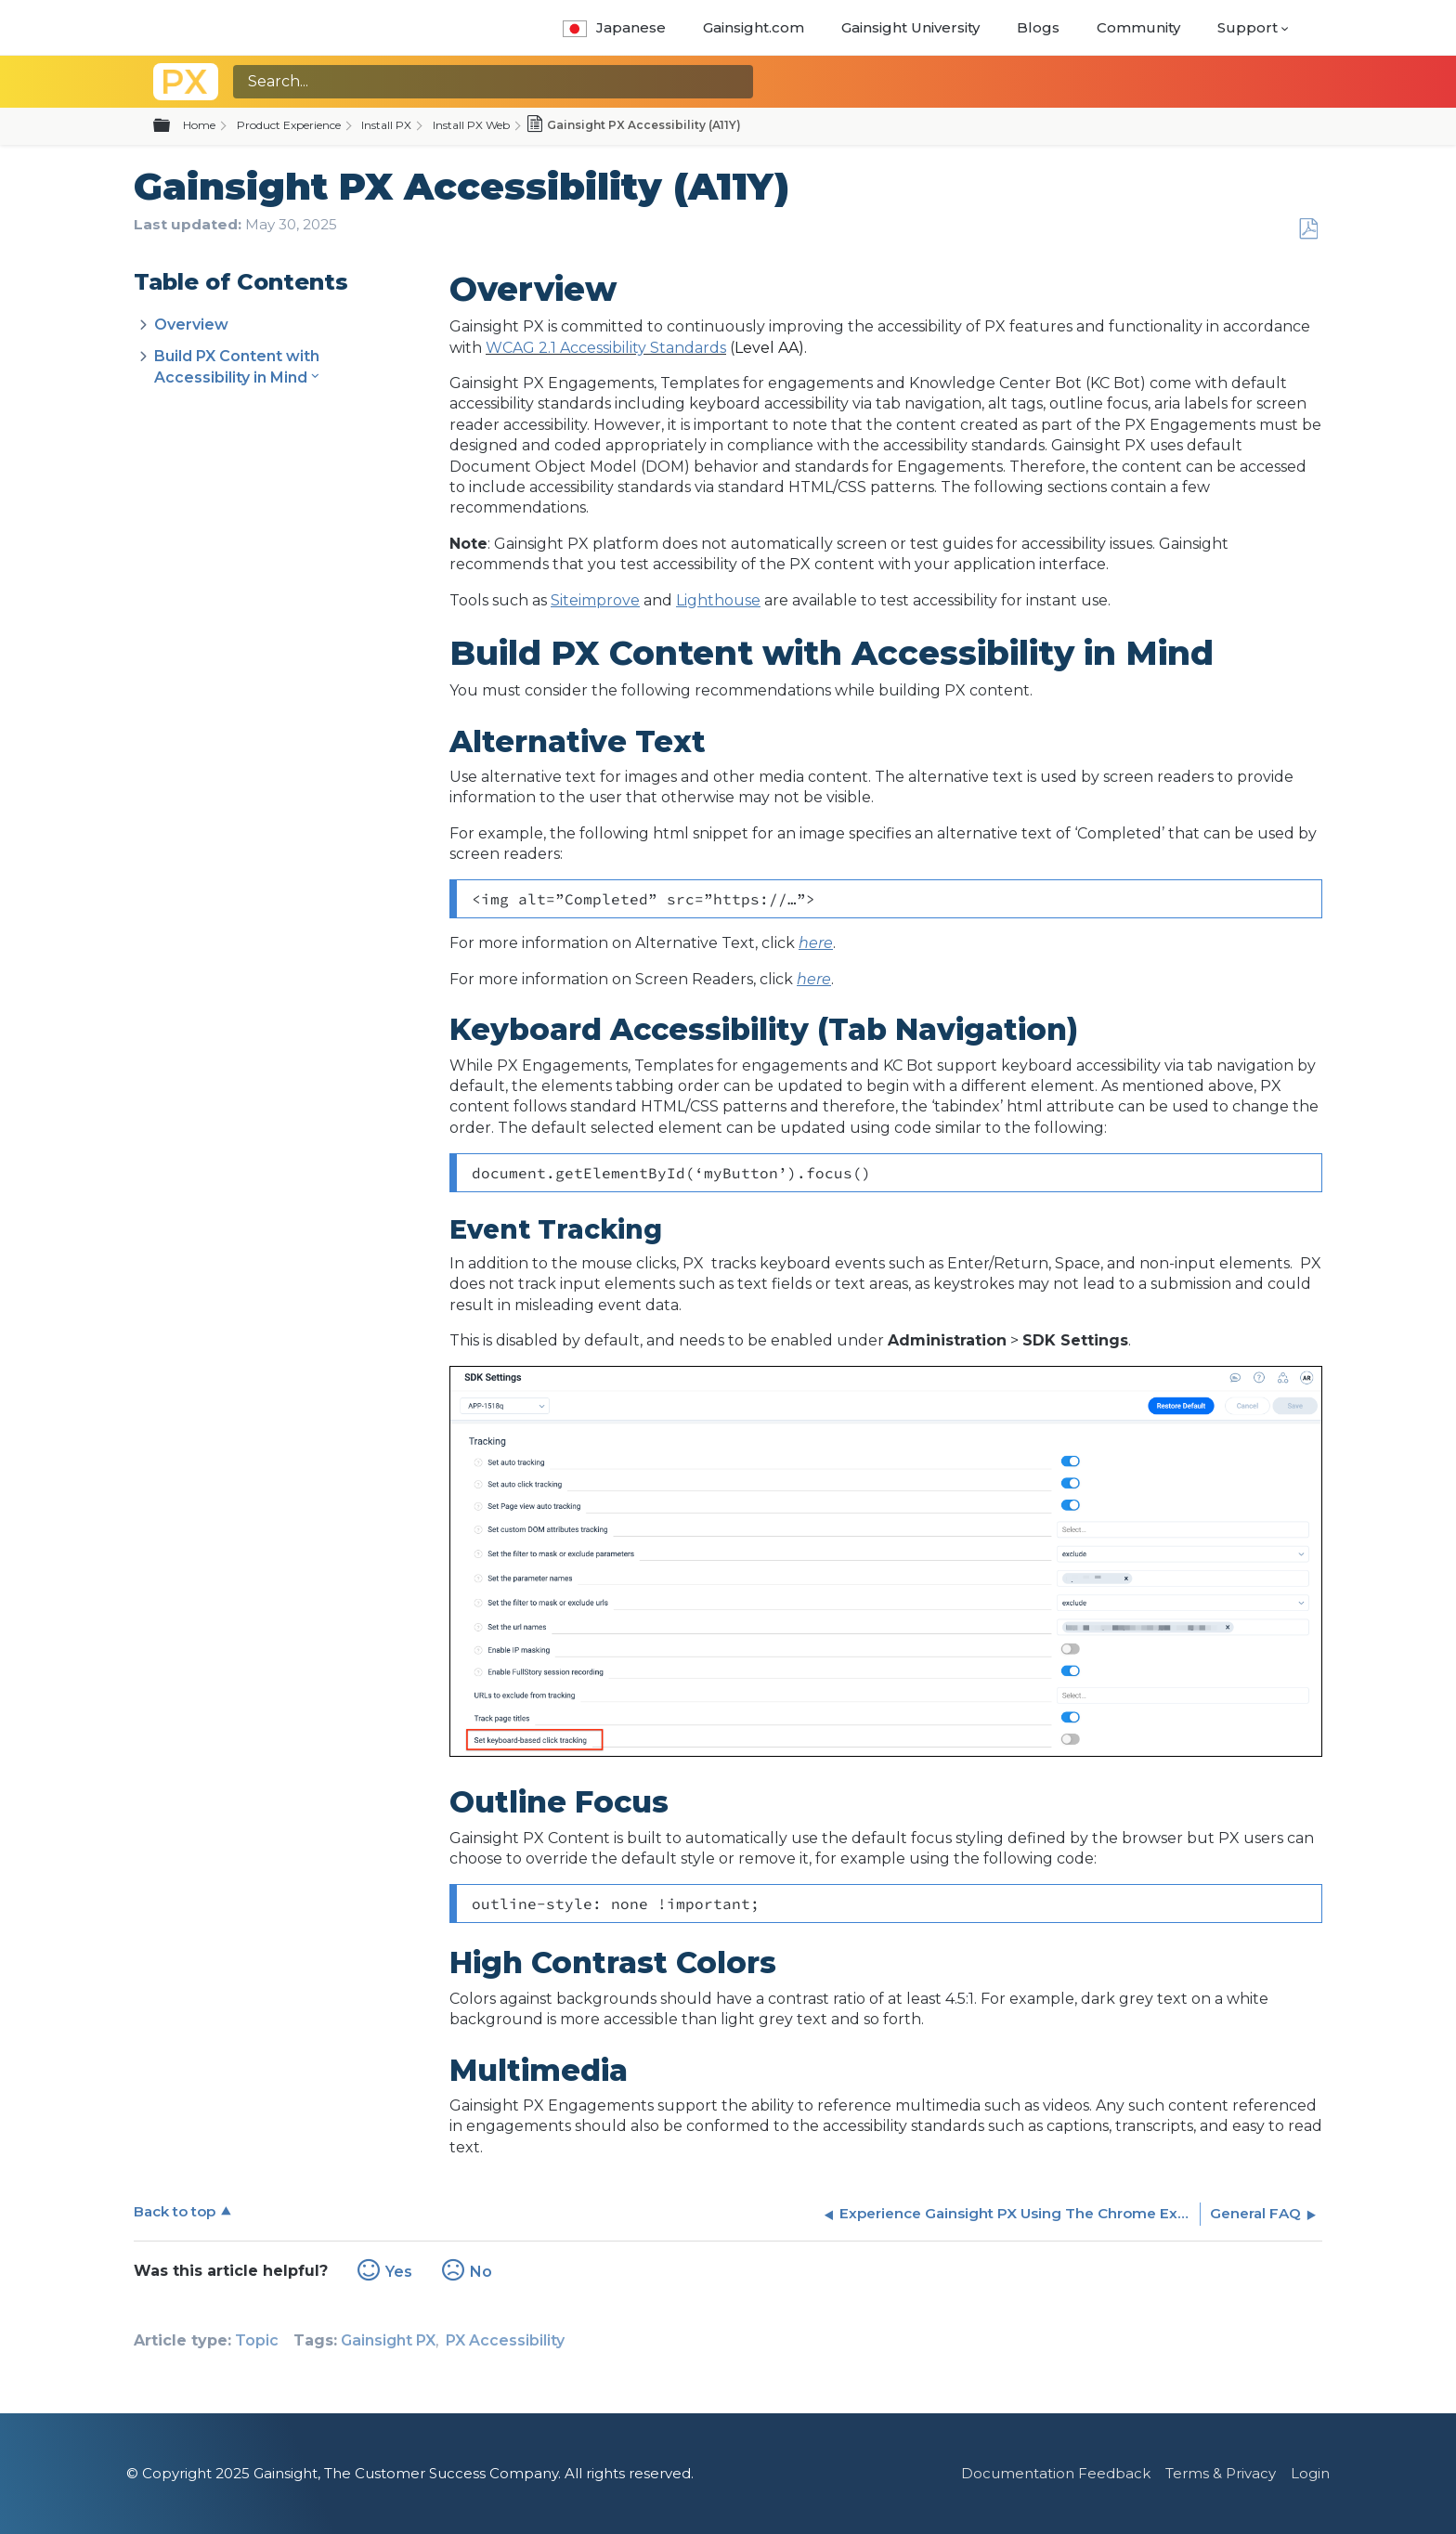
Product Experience (289, 125)
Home (199, 125)
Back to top (174, 2211)
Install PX (386, 125)
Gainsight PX (388, 2340)
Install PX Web (471, 125)
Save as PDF (1308, 229)
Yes (398, 2272)
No (481, 2272)
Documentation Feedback (1055, 2473)
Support (1247, 27)
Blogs (1038, 27)
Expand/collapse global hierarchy (173, 126)
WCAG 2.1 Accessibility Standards (606, 348)
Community (1138, 27)
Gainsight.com (753, 27)
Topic (257, 2340)
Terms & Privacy (1220, 2473)
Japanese (614, 27)
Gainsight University (910, 27)
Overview (191, 324)
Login (1310, 2473)
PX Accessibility (505, 2340)
